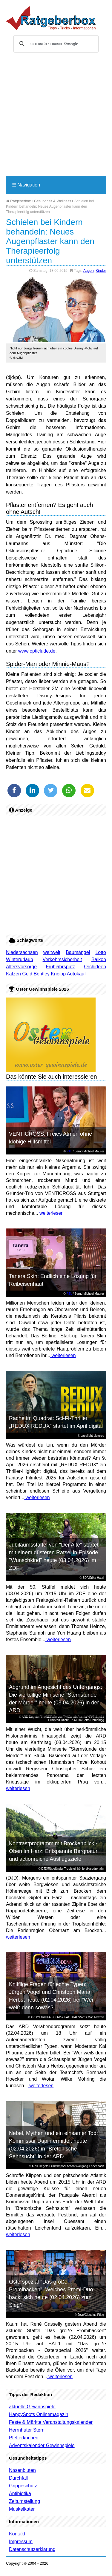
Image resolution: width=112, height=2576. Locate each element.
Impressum (21, 2541)
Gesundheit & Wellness (52, 201)
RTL (69, 1151)
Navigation (26, 184)
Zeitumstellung (24, 2501)
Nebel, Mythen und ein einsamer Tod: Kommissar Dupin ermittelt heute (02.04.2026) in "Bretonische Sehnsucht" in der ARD (53, 2144)
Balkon (98, 959)
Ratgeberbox (18, 201)
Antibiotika (20, 2493)
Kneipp (58, 973)
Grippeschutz (23, 2485)
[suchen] (55, 43)
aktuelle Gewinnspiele (32, 2406)
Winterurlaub (19, 959)
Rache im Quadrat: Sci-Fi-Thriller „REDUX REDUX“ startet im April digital (56, 1422)
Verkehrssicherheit (62, 959)
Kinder (101, 271)
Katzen (13, 973)
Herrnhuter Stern (27, 2429)
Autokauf (76, 973)
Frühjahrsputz (60, 966)
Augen (88, 271)
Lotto (100, 952)
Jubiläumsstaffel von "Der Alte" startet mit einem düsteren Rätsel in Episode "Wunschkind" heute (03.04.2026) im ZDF (54, 1556)
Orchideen (95, 966)
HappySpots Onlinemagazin (38, 2414)
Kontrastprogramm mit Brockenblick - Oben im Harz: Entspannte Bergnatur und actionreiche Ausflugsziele (53, 1851)
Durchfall (18, 2478)
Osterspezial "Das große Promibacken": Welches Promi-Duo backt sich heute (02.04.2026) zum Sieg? (51, 2293)
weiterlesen (51, 1213)
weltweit (51, 952)
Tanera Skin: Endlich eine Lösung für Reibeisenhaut (52, 1280)
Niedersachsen (22, 952)
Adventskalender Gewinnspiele (42, 2445)
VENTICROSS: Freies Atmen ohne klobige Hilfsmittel (50, 1138)
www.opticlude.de (37, 650)
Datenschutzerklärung (32, 2549)
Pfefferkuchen (23, 2437)
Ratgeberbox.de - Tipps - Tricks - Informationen (51, 18)
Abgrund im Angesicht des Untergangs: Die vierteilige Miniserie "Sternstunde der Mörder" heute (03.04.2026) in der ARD (55, 1698)
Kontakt (17, 2533)
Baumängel (78, 952)
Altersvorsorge (21, 966)
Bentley (42, 973)
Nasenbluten (22, 2470)
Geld (27, 973)
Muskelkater (22, 2509)
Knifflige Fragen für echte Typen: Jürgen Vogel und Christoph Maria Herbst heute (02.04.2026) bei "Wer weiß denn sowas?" (51, 1996)
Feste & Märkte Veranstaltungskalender (51, 2422)
